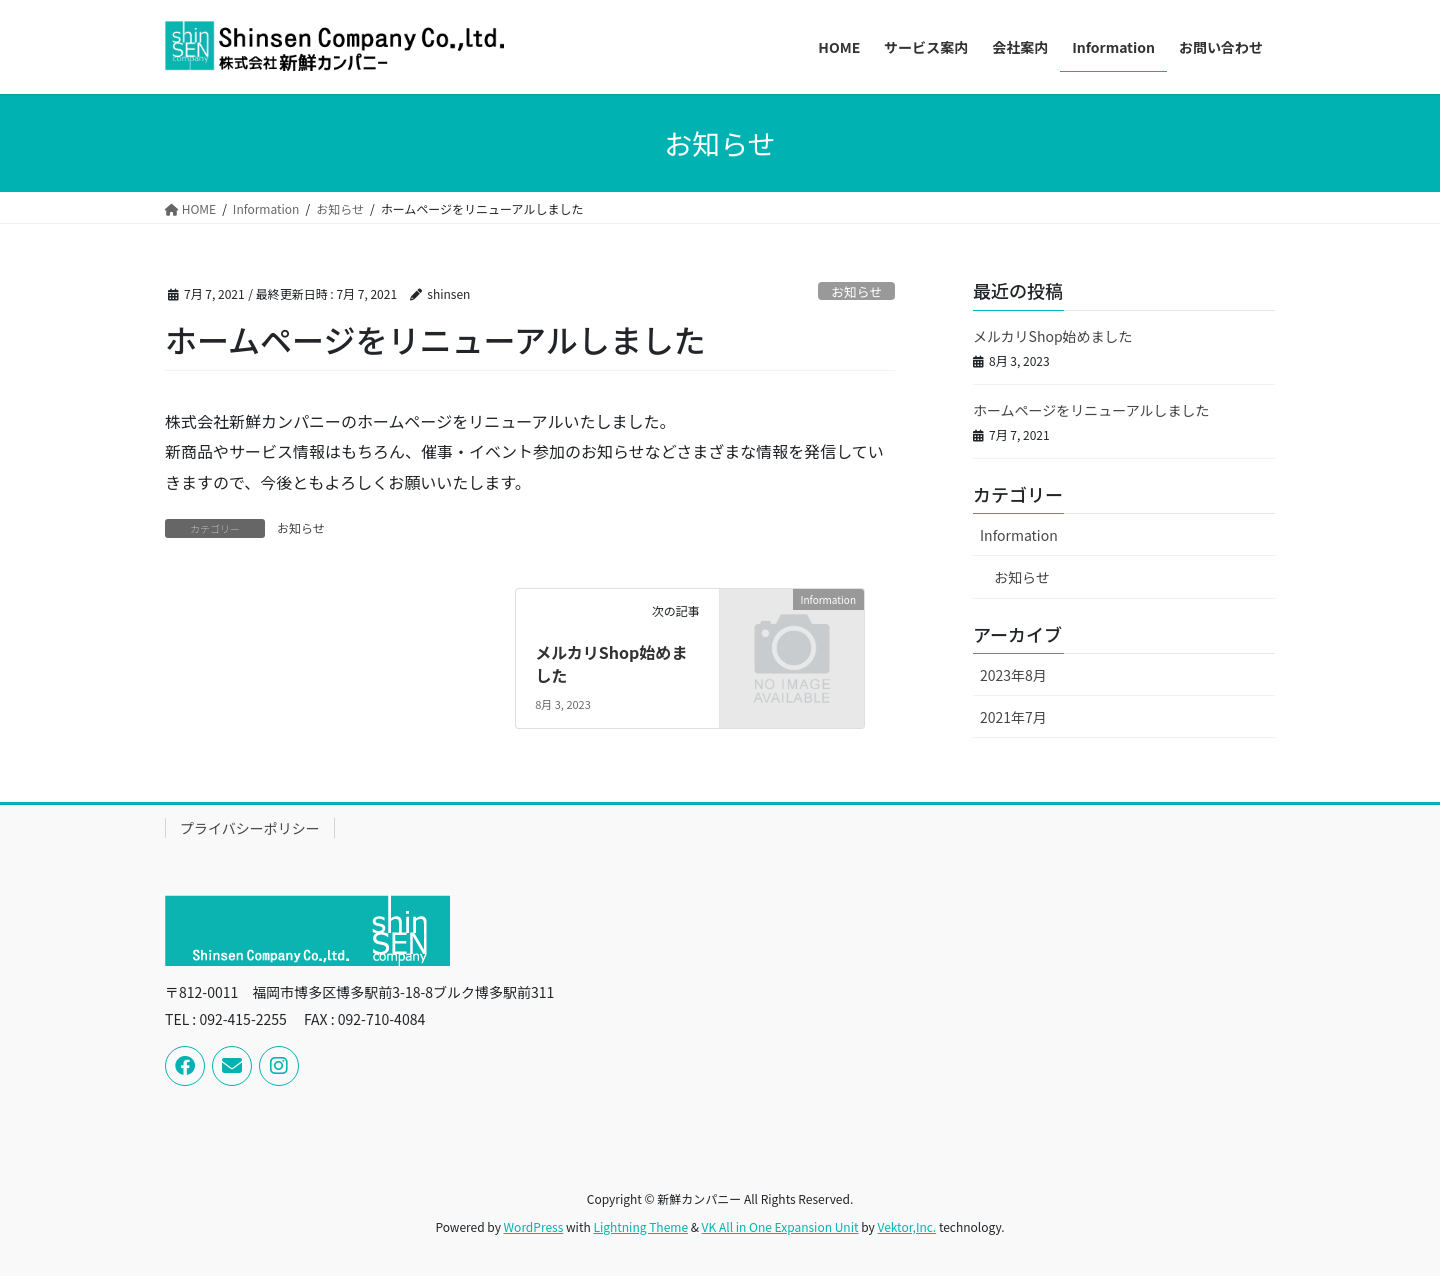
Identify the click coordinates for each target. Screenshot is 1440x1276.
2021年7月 (1013, 717)
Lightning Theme (640, 1226)
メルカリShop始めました (611, 663)
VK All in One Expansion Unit (780, 1226)
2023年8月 (1013, 675)
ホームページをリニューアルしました (1091, 410)
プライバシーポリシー (250, 828)
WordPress (534, 1226)
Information (1019, 535)
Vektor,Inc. (906, 1226)
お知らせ (856, 291)
